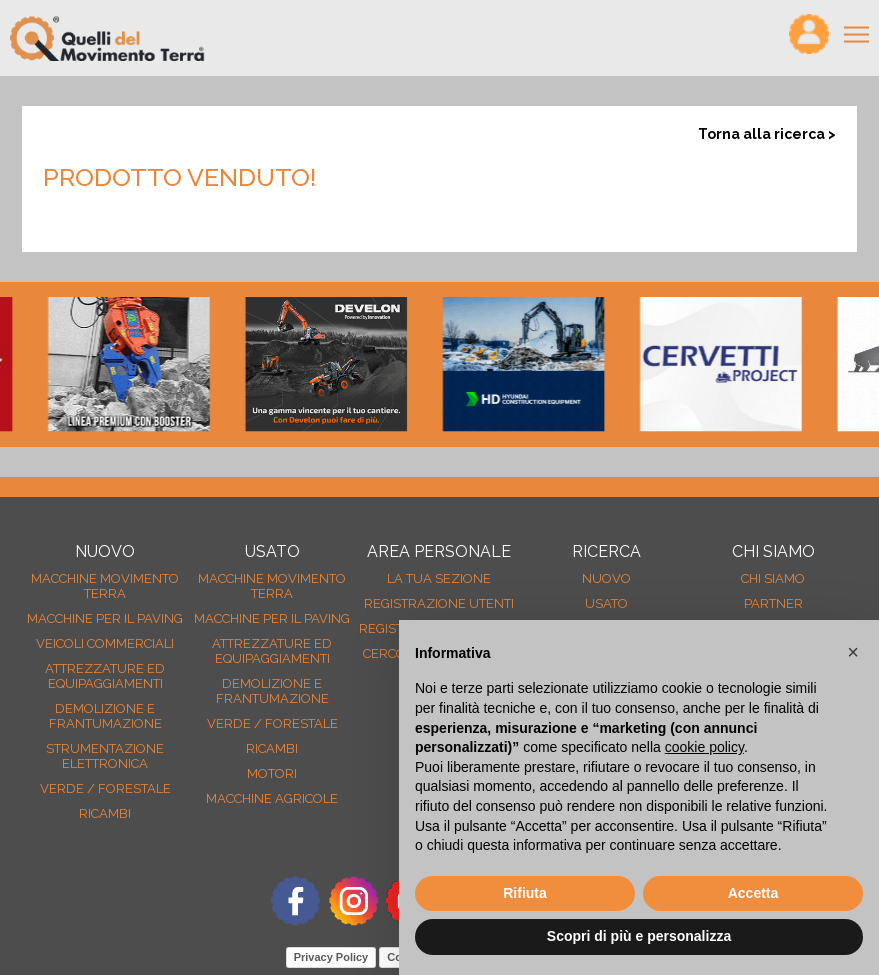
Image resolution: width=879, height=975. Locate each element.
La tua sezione (439, 578)
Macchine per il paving (105, 618)
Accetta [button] (753, 893)
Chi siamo (773, 578)
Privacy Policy (331, 957)
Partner (773, 603)
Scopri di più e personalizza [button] (639, 936)
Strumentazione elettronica (105, 756)
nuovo (606, 578)
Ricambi (105, 813)
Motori (272, 773)
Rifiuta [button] (525, 893)
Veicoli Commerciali (105, 643)
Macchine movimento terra (105, 586)
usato (606, 603)
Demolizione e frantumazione (105, 716)
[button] (853, 652)
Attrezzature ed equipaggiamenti (105, 676)
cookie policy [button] (704, 747)
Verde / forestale (105, 788)
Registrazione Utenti (439, 603)
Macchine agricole (272, 798)
